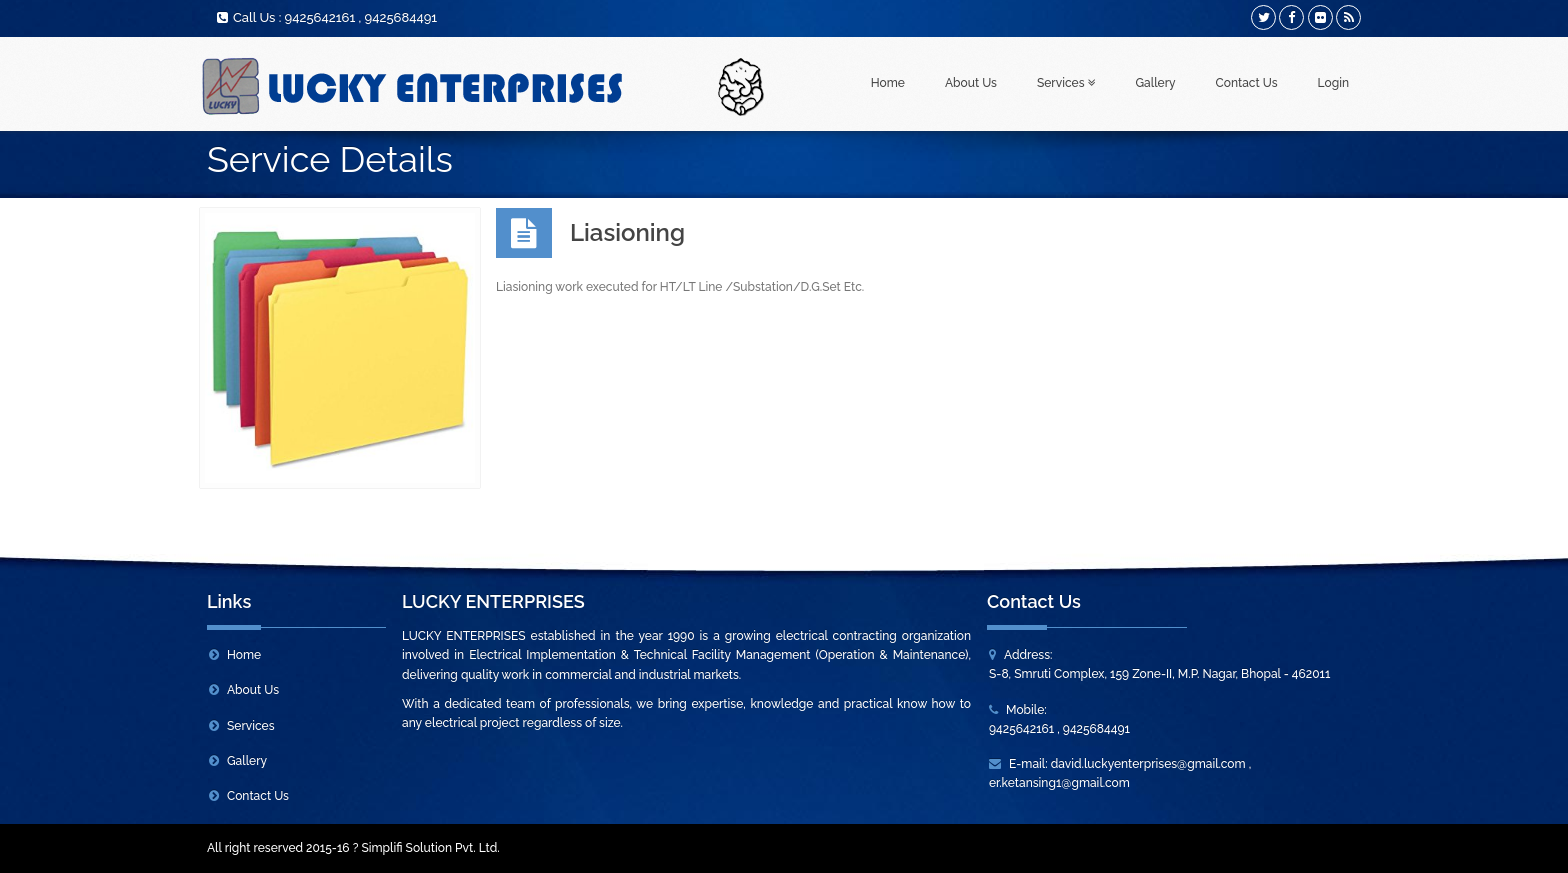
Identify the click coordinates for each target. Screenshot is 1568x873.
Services (1066, 83)
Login (1333, 83)
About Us (971, 83)
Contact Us (1247, 83)
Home (888, 83)
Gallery (1156, 83)
